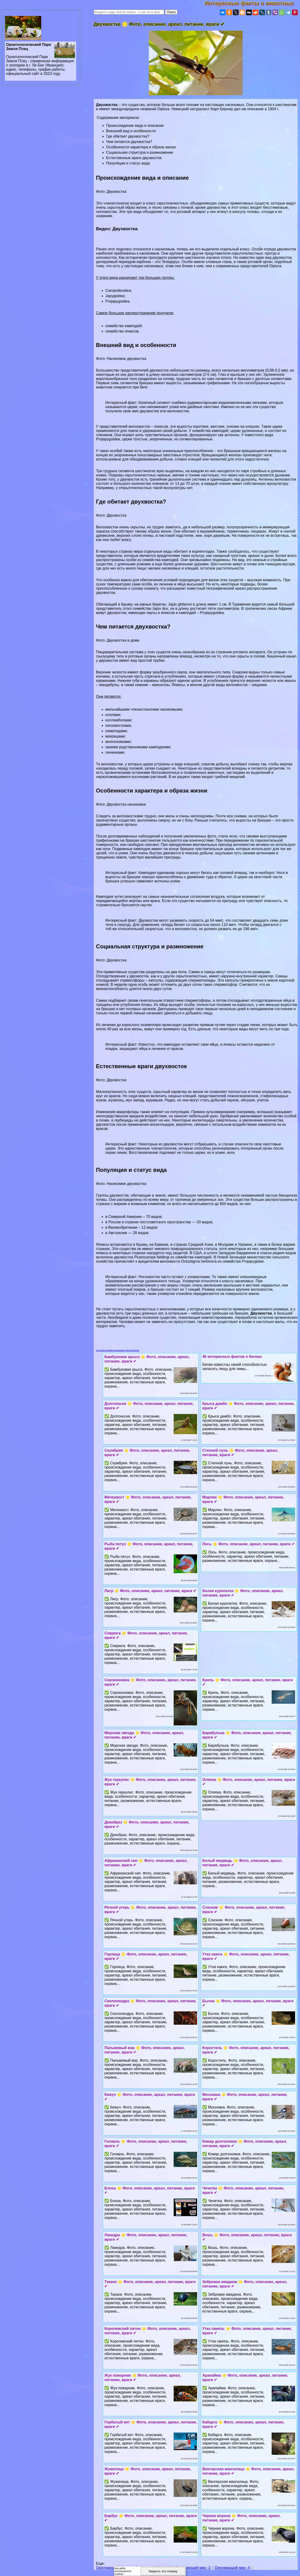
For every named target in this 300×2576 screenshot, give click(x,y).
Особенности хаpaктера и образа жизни (141, 147)
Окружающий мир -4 (232, 2568)
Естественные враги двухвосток (134, 158)
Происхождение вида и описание (135, 126)
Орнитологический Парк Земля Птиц (40, 59)
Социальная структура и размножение (139, 152)
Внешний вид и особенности (131, 131)
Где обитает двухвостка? (128, 136)
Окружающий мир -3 (192, 2568)
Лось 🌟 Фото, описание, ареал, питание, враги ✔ (248, 1544)
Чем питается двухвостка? (129, 142)
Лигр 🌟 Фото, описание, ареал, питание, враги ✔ (150, 1591)
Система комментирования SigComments (117, 1350)
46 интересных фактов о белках (232, 1357)
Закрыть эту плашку (163, 2571)
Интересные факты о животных (252, 3)
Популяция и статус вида (128, 163)
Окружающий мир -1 (113, 2568)
